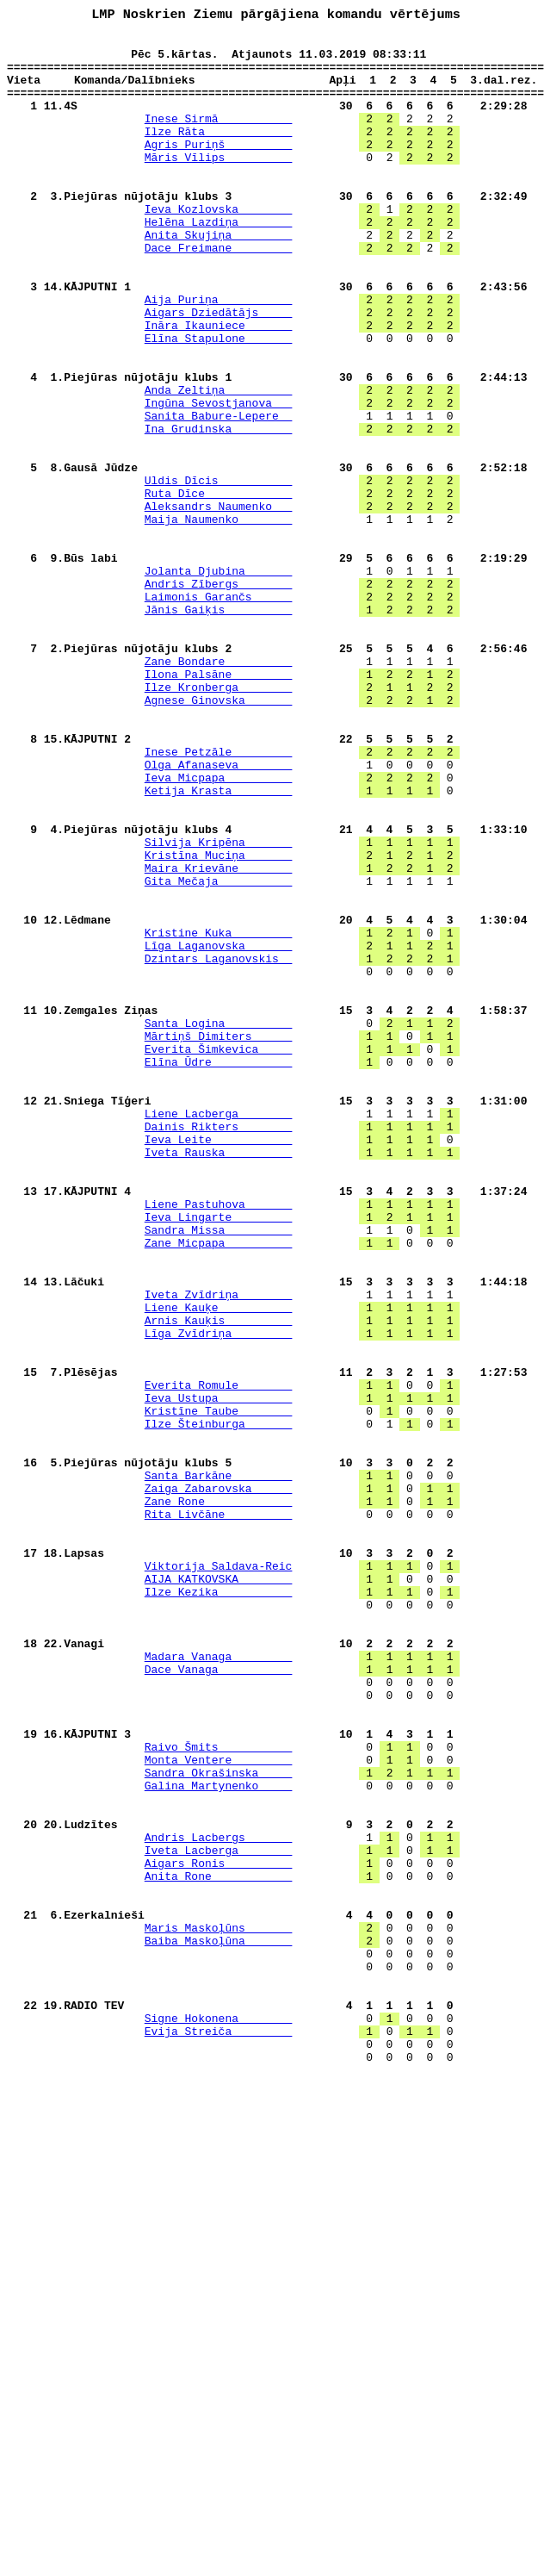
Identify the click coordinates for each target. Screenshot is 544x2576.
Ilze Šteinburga (219, 1704)
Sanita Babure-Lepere (219, 494)
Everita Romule (219, 1657)
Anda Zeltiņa (219, 463)
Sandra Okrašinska (219, 2123)
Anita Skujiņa (219, 277)
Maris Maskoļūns (219, 2309)
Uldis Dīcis (219, 572)
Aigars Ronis (219, 2231)
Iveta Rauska (219, 1378)
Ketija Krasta (219, 944)
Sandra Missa (219, 1471)
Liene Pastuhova (219, 1440)
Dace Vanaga (219, 1999)
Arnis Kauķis (219, 1580)
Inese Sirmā (219, 138)
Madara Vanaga (219, 1983)
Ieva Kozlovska (219, 246)
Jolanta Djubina (219, 680)
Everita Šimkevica (219, 1254)
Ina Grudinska (219, 510)
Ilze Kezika (219, 1905)
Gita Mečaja (219, 1053)
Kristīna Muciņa (219, 1022)
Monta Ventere (219, 2107)
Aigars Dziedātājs (219, 370)
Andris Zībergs (219, 696)
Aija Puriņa (219, 355)
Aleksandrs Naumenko (219, 603)
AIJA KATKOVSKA (219, 1890)
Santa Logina (219, 1223)
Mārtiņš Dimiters (219, 1239)
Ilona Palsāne (219, 804)
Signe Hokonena (219, 2417)
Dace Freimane (219, 293)
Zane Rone (219, 1797)
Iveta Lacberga (219, 2216)
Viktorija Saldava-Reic (219, 1874)
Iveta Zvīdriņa (219, 1549)
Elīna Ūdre (219, 1270)
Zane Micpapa (219, 1487)
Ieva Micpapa (219, 928)
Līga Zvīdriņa (219, 1595)
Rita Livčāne (219, 1812)
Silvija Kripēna (219, 1006)
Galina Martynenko (219, 2138)
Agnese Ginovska (219, 835)
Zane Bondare (219, 789)
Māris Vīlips (219, 184)
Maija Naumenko (219, 618)
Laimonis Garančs (219, 711)
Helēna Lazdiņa (219, 262)
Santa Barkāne (219, 1766)
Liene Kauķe (219, 1564)
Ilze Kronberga (219, 820)
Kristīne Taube (219, 1688)
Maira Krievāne (219, 1037)
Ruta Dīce (219, 587)
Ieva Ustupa (219, 1673)
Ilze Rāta (219, 153)
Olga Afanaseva (219, 913)
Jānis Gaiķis (219, 727)
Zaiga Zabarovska (219, 1781)
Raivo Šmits (219, 2092)
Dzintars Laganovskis (219, 1146)
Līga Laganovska (219, 1130)
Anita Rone (219, 2247)
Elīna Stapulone (219, 401)
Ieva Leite (219, 1363)
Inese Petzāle (219, 897)
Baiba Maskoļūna (219, 2324)
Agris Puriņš (219, 169)
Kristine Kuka (219, 1115)
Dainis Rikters (219, 1347)
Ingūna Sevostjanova (219, 479)
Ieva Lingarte (219, 1456)
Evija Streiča (219, 2433)
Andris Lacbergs (219, 2200)
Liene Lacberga (219, 1332)
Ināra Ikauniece (219, 386)
